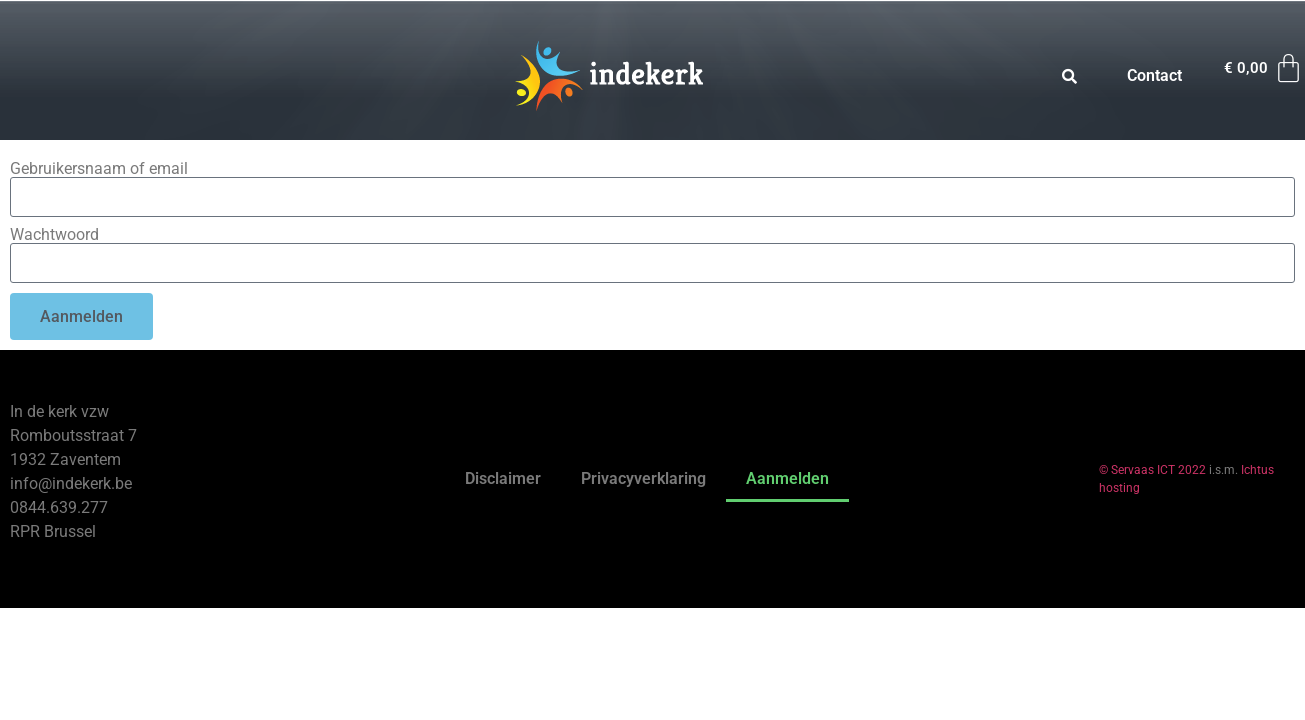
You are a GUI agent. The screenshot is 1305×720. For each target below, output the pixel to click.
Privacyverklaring (643, 478)
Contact (1154, 75)
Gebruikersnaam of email (99, 169)
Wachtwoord (54, 235)
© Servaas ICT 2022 (1152, 470)
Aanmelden (787, 478)
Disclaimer (503, 478)
